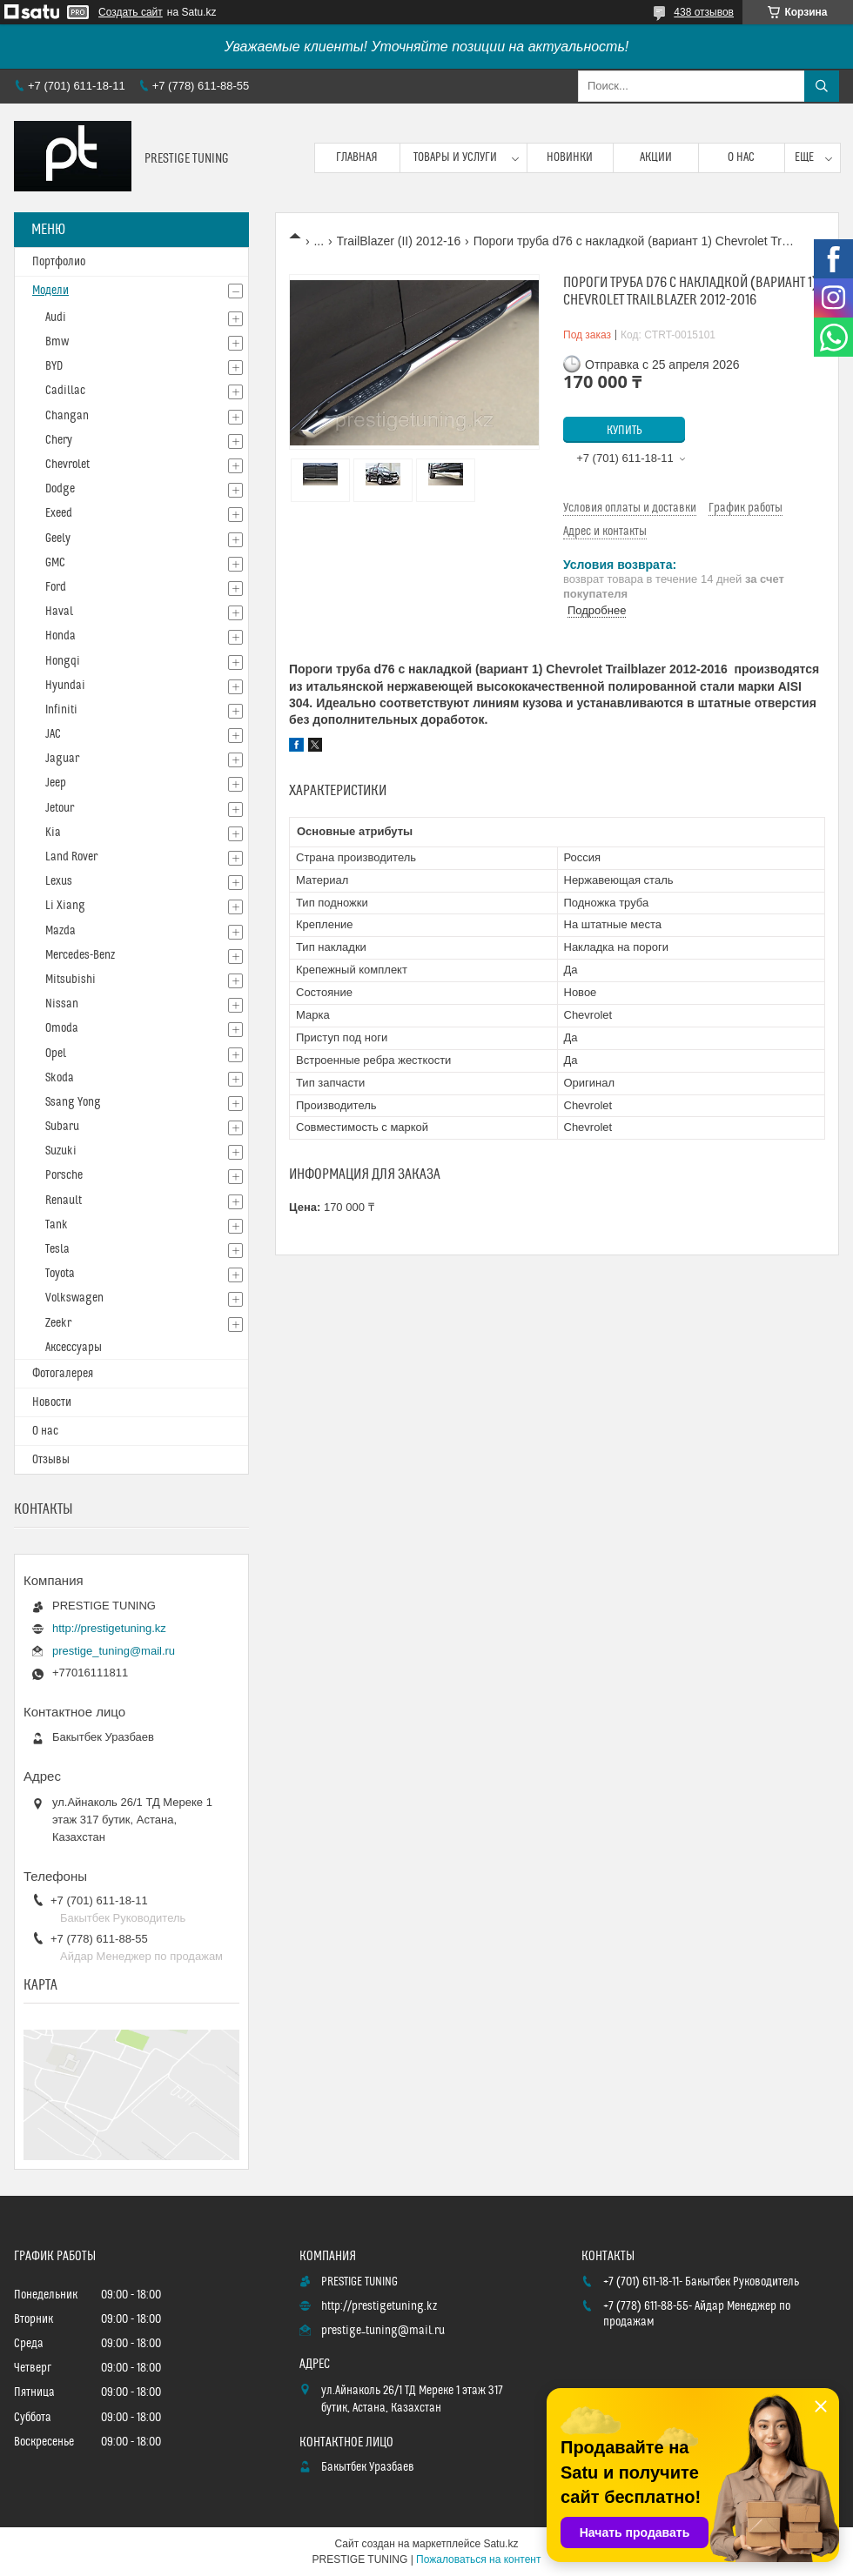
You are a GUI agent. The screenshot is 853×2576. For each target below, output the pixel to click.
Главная (357, 157)
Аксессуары (73, 1348)
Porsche (64, 1175)
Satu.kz (500, 2544)
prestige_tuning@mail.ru (113, 1650)
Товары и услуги (455, 157)
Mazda (60, 931)
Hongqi (62, 661)
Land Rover (71, 857)
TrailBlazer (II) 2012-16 (399, 241)
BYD (54, 366)
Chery (58, 440)
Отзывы (51, 1460)
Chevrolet (67, 465)
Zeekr (58, 1323)
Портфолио (58, 262)
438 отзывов (704, 12)
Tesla (57, 1249)
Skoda (59, 1078)
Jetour (59, 808)
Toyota (60, 1274)
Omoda (61, 1028)
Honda (60, 636)
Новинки (570, 157)
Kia (53, 833)
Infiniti (61, 710)
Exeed (58, 513)
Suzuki (61, 1151)
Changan (67, 416)
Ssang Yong (73, 1102)
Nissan (61, 1004)
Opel (55, 1054)
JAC (53, 734)
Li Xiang (65, 906)
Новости (51, 1402)
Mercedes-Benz (80, 955)
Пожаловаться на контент (478, 2559)
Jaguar (62, 759)
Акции (656, 157)
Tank (56, 1225)
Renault (63, 1201)
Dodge (60, 489)
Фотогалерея (62, 1374)
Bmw (57, 342)
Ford (55, 587)
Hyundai (65, 686)
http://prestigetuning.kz (109, 1628)
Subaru (62, 1127)
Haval (59, 612)
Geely (58, 538)
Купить (624, 431)
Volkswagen (74, 1298)
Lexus (58, 881)
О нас (741, 157)
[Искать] (821, 86)
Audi (55, 318)
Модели (50, 291)
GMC (55, 563)
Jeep (55, 783)
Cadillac (65, 391)
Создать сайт (130, 12)
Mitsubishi (70, 980)
